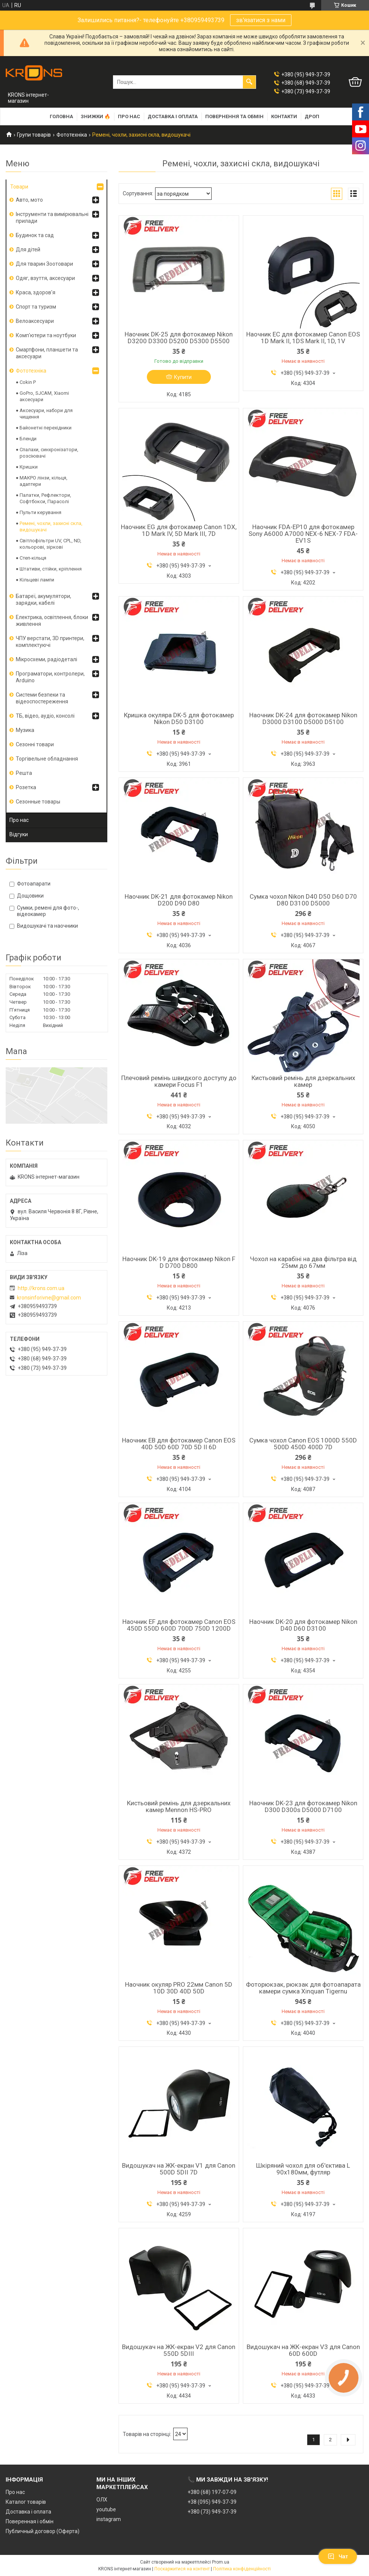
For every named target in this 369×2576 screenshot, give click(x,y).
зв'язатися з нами (260, 20)
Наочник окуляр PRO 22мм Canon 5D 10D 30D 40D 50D (178, 1988)
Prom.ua (220, 2562)
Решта (24, 773)
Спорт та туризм (36, 307)
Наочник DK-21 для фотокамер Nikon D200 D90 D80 (179, 900)
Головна (61, 116)
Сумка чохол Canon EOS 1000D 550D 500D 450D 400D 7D (303, 1443)
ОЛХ (101, 2500)
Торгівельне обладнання (47, 759)
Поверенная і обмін (29, 2521)
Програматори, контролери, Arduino (50, 677)
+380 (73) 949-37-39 (212, 2512)
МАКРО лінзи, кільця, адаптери (43, 481)
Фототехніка (71, 135)
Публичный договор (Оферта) (42, 2531)
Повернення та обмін (234, 116)
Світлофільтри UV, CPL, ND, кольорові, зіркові (50, 544)
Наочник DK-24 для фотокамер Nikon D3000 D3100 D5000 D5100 (303, 718)
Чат (338, 2556)
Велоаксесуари (35, 321)
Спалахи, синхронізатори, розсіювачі (49, 453)
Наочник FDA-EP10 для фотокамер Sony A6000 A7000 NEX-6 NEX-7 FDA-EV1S (303, 533)
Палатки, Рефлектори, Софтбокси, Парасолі (45, 498)
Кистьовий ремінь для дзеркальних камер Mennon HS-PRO (178, 1806)
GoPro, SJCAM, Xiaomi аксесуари (44, 396)
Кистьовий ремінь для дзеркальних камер (303, 1081)
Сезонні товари (35, 744)
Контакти (284, 116)
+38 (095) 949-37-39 (212, 2502)
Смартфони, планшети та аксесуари (47, 353)
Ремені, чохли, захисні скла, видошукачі (51, 526)
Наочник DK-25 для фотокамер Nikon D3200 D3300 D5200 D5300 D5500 (179, 337)
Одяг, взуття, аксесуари (45, 278)
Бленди (28, 438)
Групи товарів (34, 135)
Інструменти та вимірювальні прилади (52, 217)
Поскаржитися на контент (182, 2568)
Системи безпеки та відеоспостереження (42, 698)
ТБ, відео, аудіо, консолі (45, 716)
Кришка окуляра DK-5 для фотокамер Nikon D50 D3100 (179, 718)
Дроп (312, 116)
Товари (19, 187)
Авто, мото (29, 200)
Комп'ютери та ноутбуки (46, 335)
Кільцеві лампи (37, 580)
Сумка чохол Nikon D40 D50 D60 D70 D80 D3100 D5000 (303, 900)
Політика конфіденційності (242, 2568)
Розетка (26, 787)
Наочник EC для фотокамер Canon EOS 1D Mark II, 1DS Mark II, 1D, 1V (303, 337)
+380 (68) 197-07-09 (212, 2492)
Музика (25, 730)
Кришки (29, 467)
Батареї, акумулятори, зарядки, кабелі (43, 599)
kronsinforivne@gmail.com (49, 1298)
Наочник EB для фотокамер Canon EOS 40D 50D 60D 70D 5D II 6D (178, 1443)
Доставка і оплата (173, 116)
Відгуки (18, 834)
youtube (106, 2509)
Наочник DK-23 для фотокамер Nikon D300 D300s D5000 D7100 (303, 1806)
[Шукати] (249, 82)
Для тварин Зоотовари (44, 264)
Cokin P (28, 382)
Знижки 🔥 (95, 116)
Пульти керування (40, 512)
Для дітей (28, 249)
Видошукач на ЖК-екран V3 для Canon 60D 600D (303, 2350)
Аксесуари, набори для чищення (46, 414)
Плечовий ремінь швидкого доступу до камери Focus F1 (178, 1081)
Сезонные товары (38, 802)
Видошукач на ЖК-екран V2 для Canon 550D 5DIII (178, 2350)
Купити (183, 377)
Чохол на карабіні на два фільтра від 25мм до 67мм (303, 1262)
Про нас (129, 116)
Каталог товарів (26, 2502)
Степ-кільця (33, 558)
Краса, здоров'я (35, 292)
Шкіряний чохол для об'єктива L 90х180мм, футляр (303, 2169)
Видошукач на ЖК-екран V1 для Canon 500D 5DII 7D (178, 2169)
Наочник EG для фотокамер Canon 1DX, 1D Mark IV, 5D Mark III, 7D (178, 530)
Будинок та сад (35, 235)
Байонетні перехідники (46, 428)
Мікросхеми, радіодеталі (46, 659)
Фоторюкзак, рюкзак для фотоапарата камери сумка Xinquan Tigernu (303, 1988)
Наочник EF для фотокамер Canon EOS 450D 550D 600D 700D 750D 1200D (178, 1625)
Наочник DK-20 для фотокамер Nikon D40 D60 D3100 (303, 1625)
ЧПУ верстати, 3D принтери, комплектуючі (50, 641)
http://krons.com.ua (41, 1288)
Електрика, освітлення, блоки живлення (52, 620)
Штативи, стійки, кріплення (51, 569)
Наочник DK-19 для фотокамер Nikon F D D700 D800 (178, 1262)
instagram (108, 2519)
